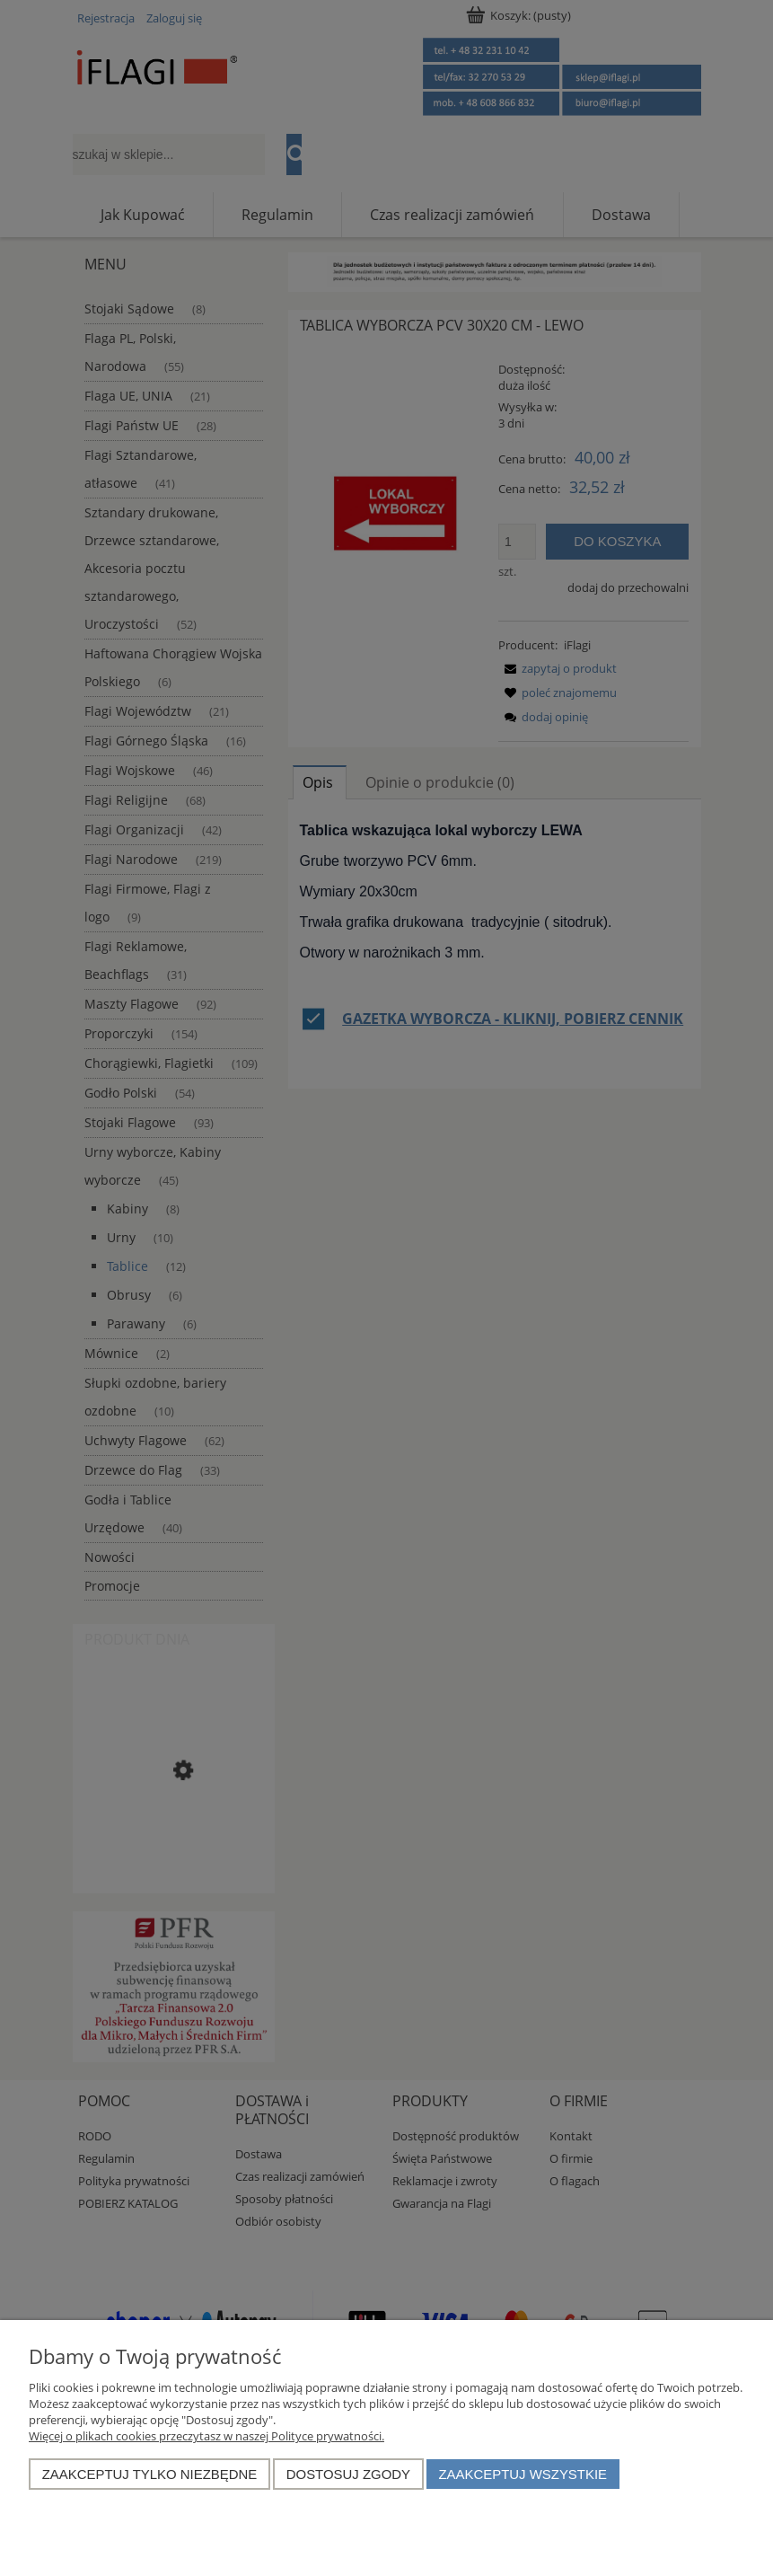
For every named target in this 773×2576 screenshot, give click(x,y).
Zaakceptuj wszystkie (522, 2474)
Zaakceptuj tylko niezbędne (150, 2474)
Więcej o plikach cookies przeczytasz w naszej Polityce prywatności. (206, 2436)
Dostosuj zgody (348, 2474)
